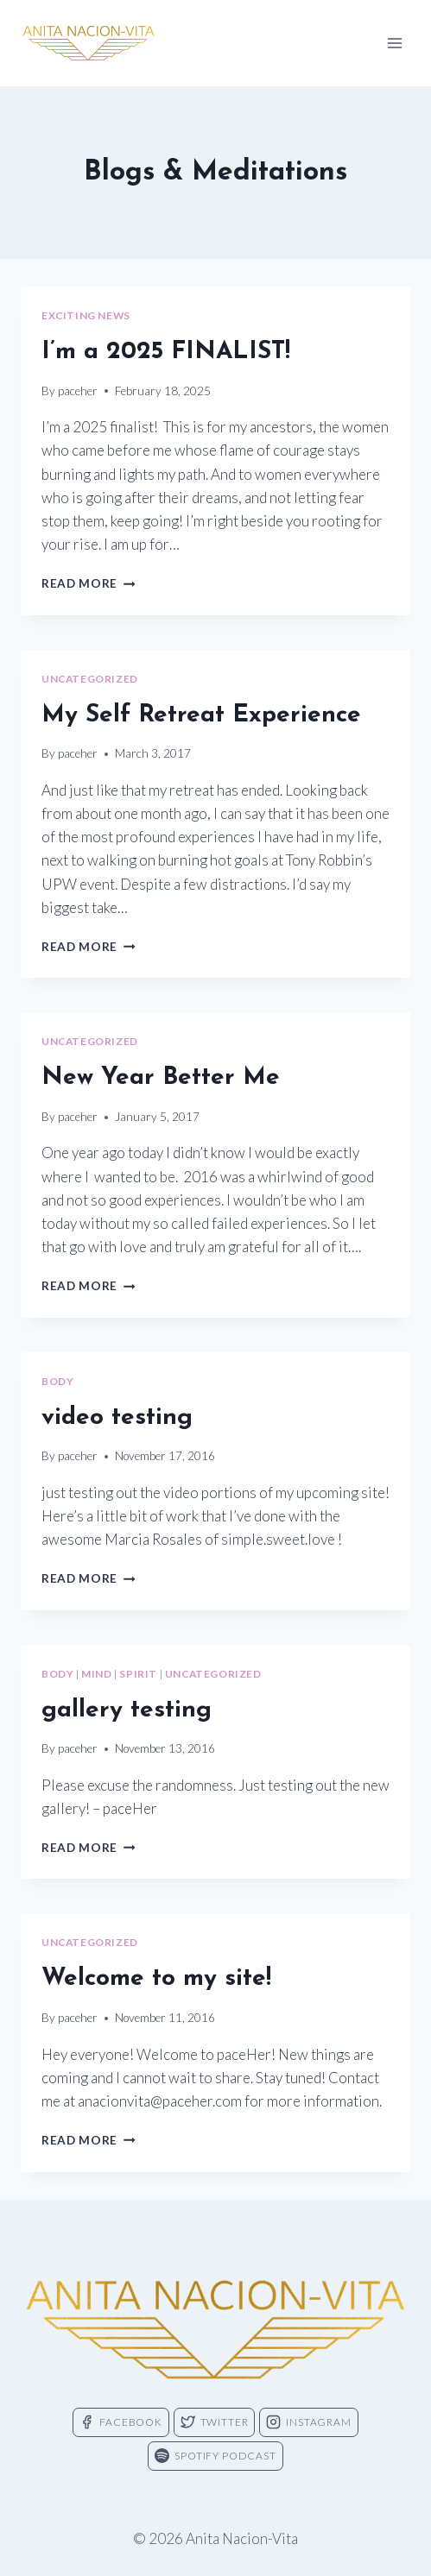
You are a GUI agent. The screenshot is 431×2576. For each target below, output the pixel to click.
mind (96, 1673)
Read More (88, 583)
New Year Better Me (160, 1078)
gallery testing (126, 1710)
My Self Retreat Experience (201, 715)
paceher (78, 391)
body (57, 1381)
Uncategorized (89, 678)
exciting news (85, 315)
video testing (117, 1418)
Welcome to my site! (156, 1979)
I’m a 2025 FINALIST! (165, 352)
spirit (138, 1673)
